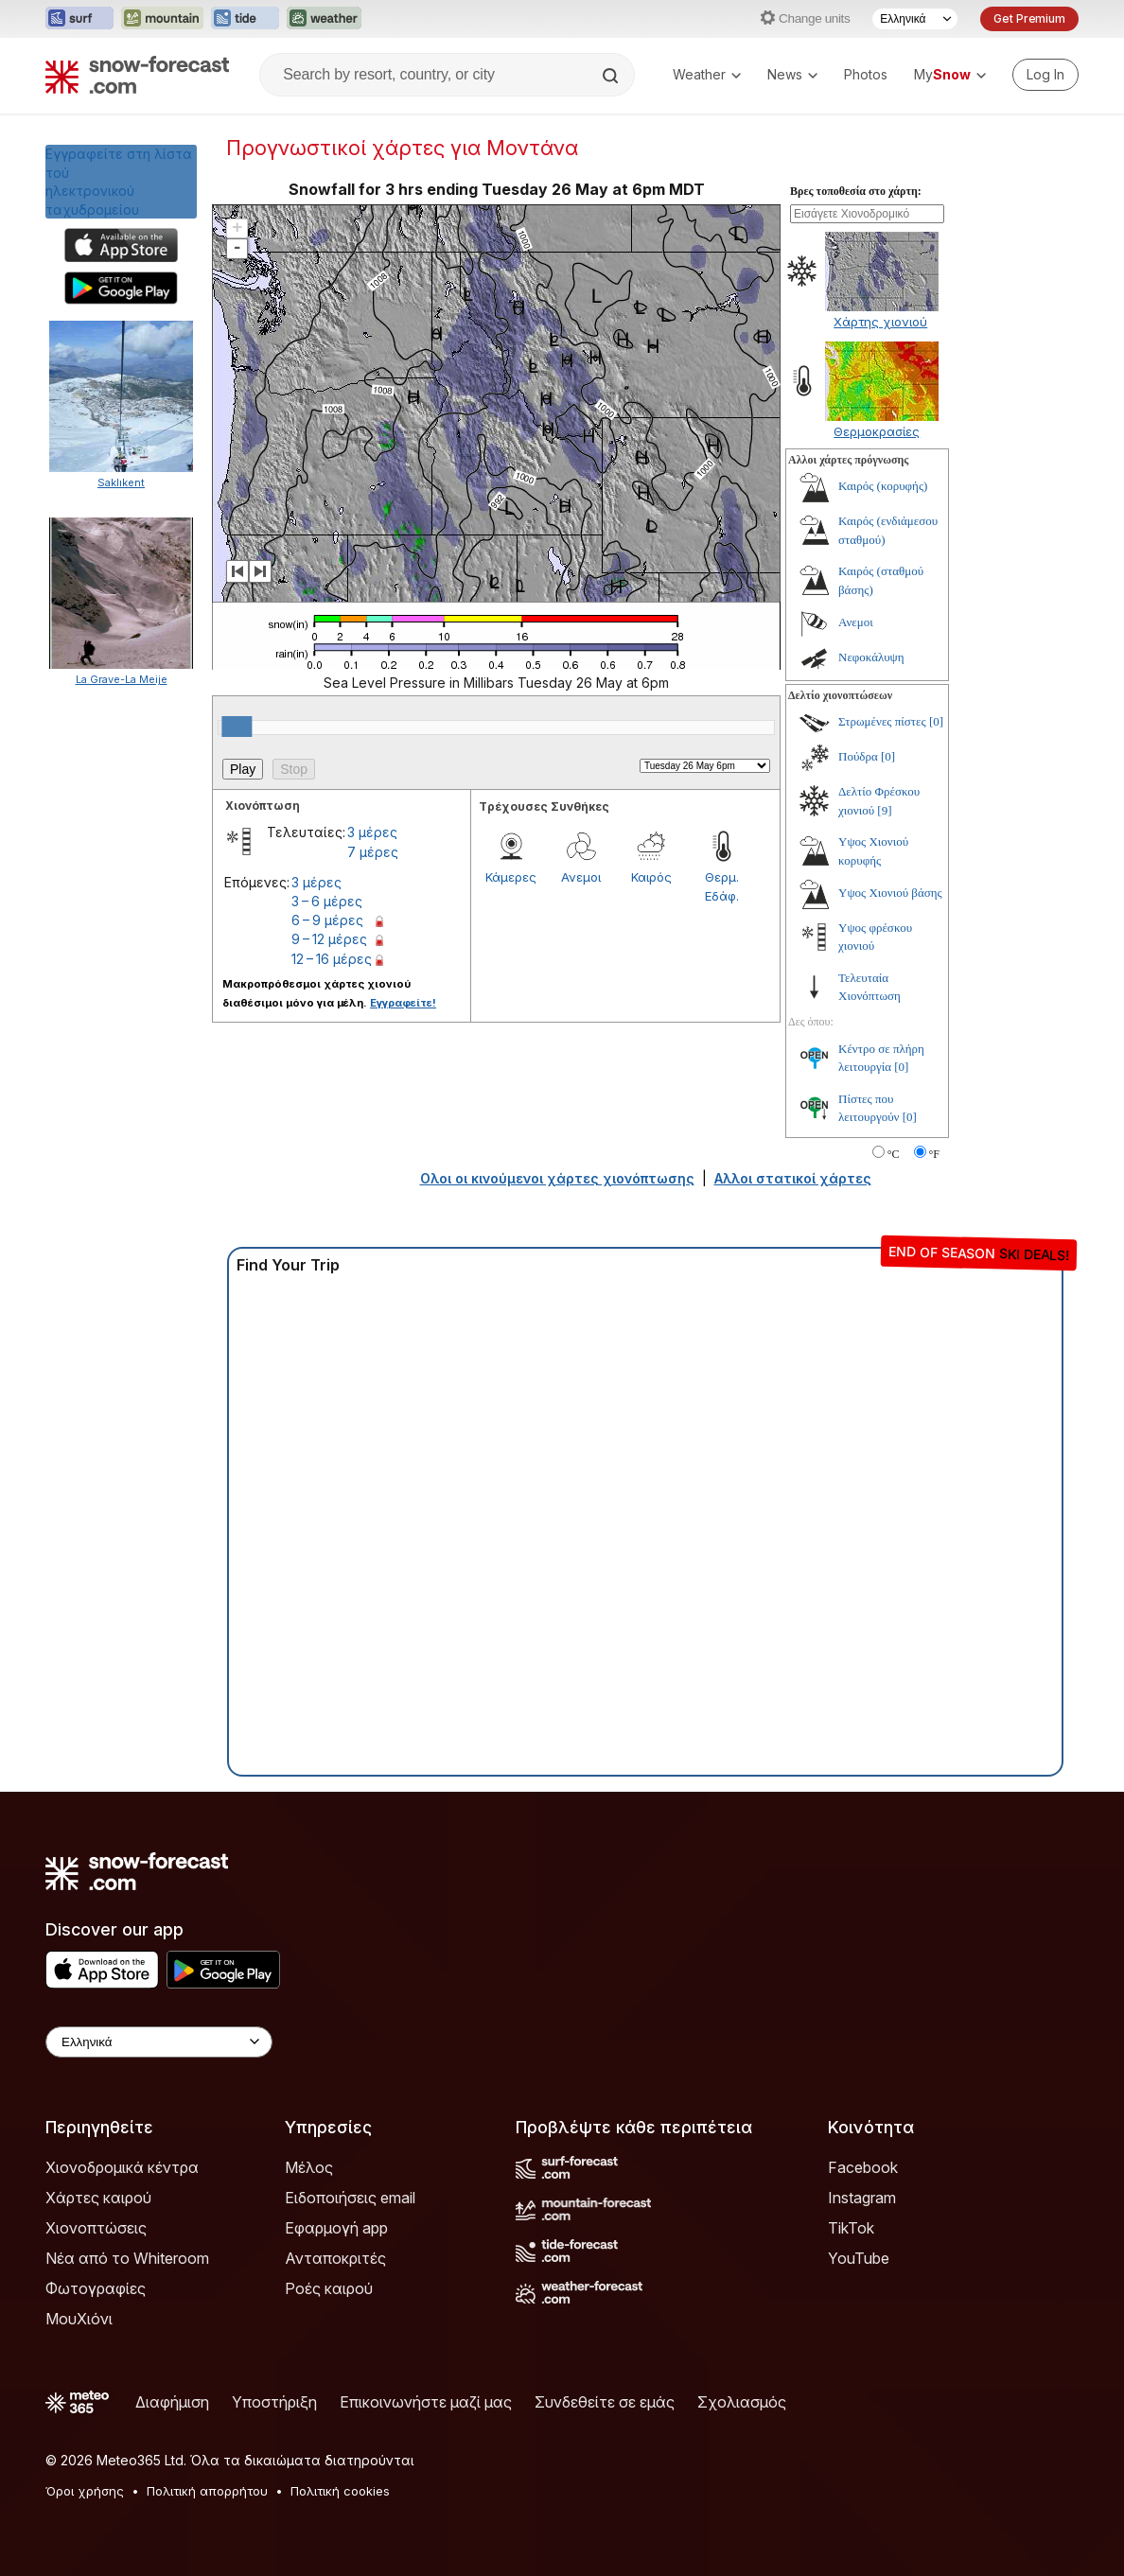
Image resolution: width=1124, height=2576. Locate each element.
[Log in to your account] (1045, 75)
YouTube (858, 2258)
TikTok (851, 2227)
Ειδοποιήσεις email (350, 2197)
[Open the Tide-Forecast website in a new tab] (245, 19)
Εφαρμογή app (336, 2227)
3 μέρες (372, 832)
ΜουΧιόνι (79, 2318)
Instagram (862, 2197)
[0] (936, 721)
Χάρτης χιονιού (880, 321)
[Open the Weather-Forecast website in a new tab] (324, 19)
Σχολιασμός (741, 2401)
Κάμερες (510, 877)
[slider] (236, 726)
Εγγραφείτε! (403, 1002)
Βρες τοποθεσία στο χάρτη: (856, 191)
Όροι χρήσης (84, 2490)
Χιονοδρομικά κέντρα (122, 2167)
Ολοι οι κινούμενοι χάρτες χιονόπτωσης (557, 1178)
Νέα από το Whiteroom (127, 2258)
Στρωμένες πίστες (882, 721)
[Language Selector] (914, 19)
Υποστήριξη (274, 2401)
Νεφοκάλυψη (871, 657)
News (792, 74)
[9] (884, 810)
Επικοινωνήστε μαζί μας (426, 2401)
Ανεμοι (581, 877)
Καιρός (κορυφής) (882, 486)
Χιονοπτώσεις (96, 2227)
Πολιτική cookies (340, 2490)
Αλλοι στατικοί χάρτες (792, 1178)
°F (934, 1154)
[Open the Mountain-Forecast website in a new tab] (162, 19)
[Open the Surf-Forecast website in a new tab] (79, 19)
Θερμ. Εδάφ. (722, 886)
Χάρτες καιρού (98, 2197)
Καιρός (651, 877)
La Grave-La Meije (121, 679)
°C (893, 1154)
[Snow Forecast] (137, 75)
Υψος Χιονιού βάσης (890, 892)
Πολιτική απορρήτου (207, 2490)
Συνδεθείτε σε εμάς (605, 2401)
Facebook (863, 2167)
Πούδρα (858, 756)
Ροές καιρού (329, 2288)
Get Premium (1029, 18)
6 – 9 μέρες (327, 920)
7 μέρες (372, 852)
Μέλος (309, 2167)
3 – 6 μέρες (326, 901)
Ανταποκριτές (335, 2258)
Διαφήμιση (172, 2401)
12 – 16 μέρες (331, 959)
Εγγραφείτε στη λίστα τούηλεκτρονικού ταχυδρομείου (118, 182)
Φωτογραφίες (95, 2288)
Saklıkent (121, 482)
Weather (707, 74)
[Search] (612, 75)
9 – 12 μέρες (329, 939)
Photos (865, 74)
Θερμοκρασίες (877, 431)
